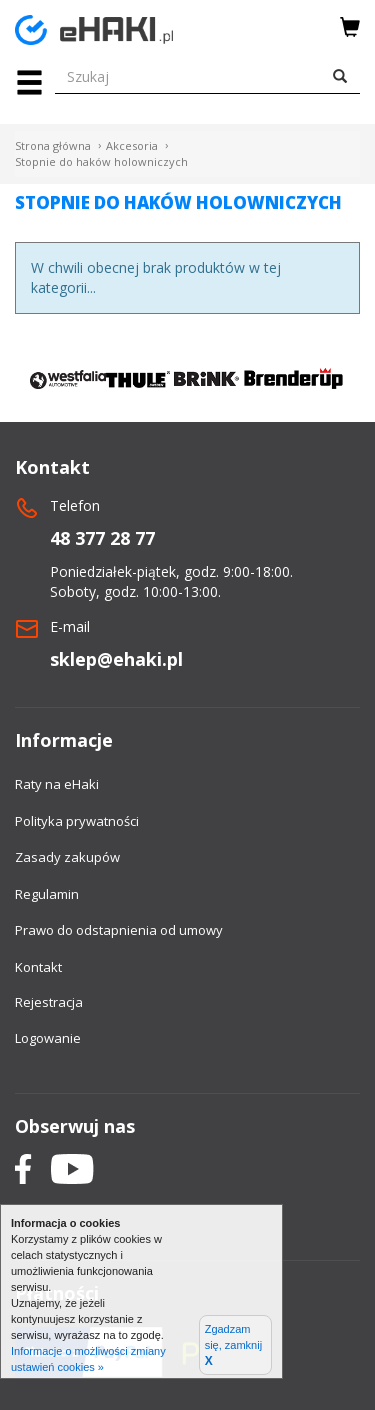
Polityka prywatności (77, 821)
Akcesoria (132, 145)
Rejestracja (49, 1002)
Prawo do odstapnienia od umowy (119, 930)
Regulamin (47, 894)
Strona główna (53, 145)
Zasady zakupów (67, 857)
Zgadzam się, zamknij (233, 1345)
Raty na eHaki (57, 784)
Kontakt (38, 967)
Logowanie (48, 1038)
